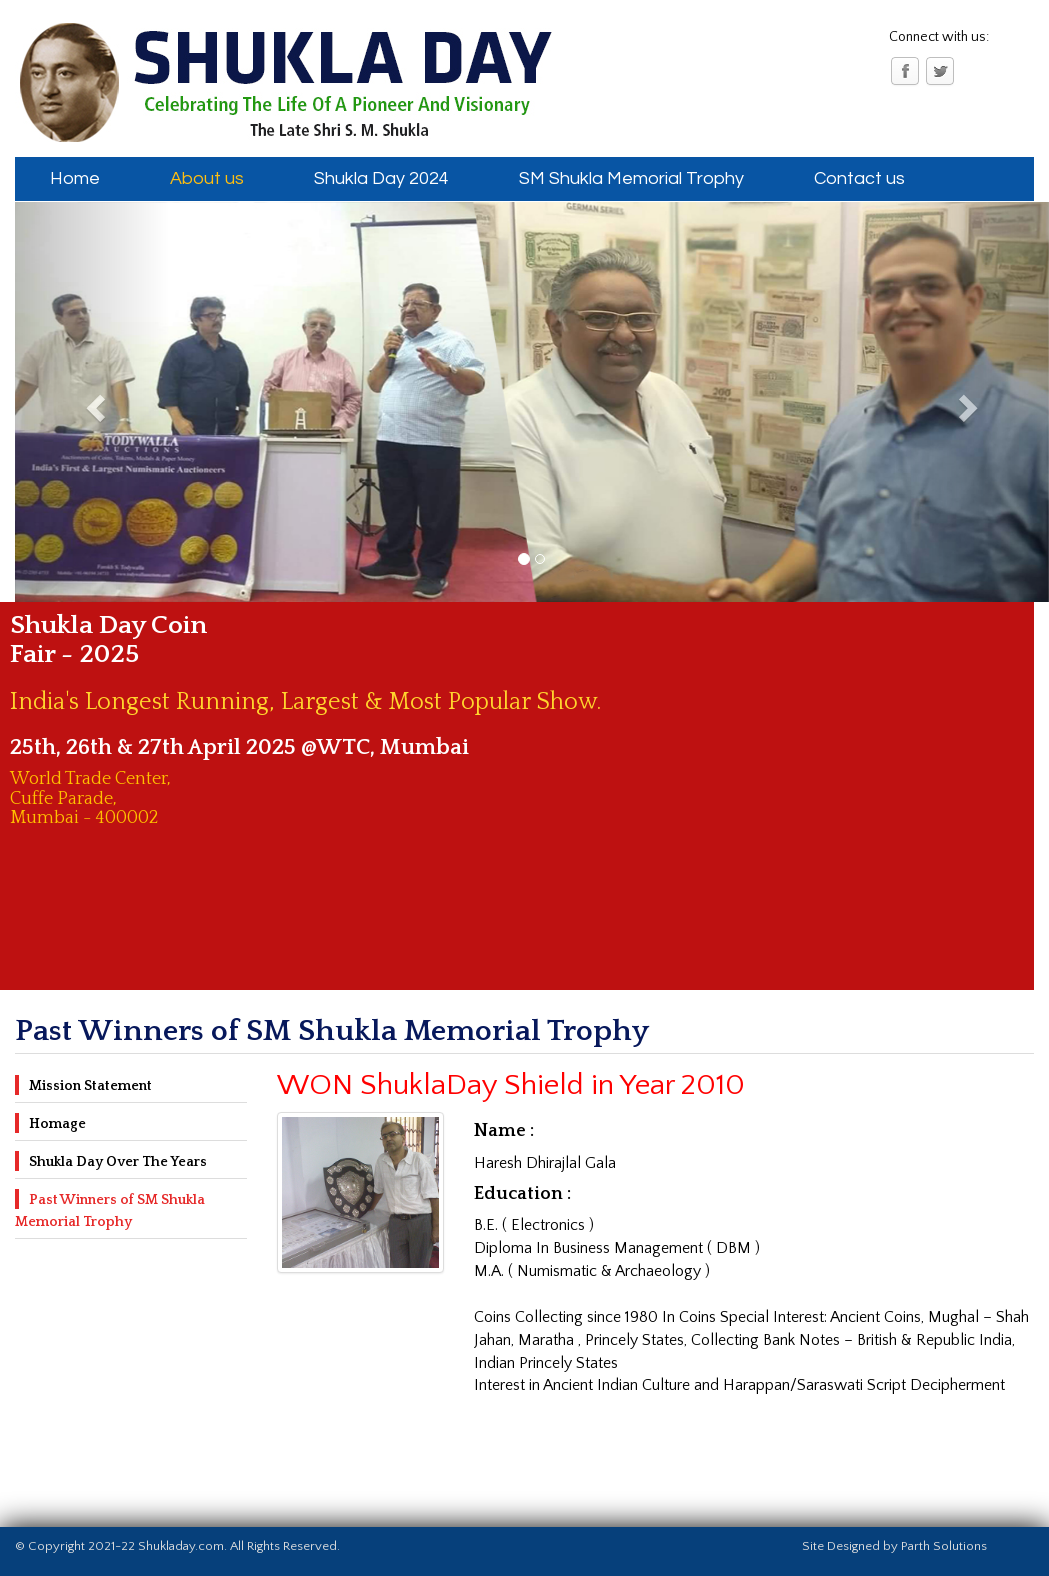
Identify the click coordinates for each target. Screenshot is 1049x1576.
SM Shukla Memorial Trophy (631, 178)
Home (75, 178)
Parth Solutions (944, 1546)
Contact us (859, 178)
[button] (92, 402)
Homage (57, 1124)
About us (207, 178)
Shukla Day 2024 (381, 178)
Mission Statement (90, 1086)
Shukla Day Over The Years (118, 1162)
